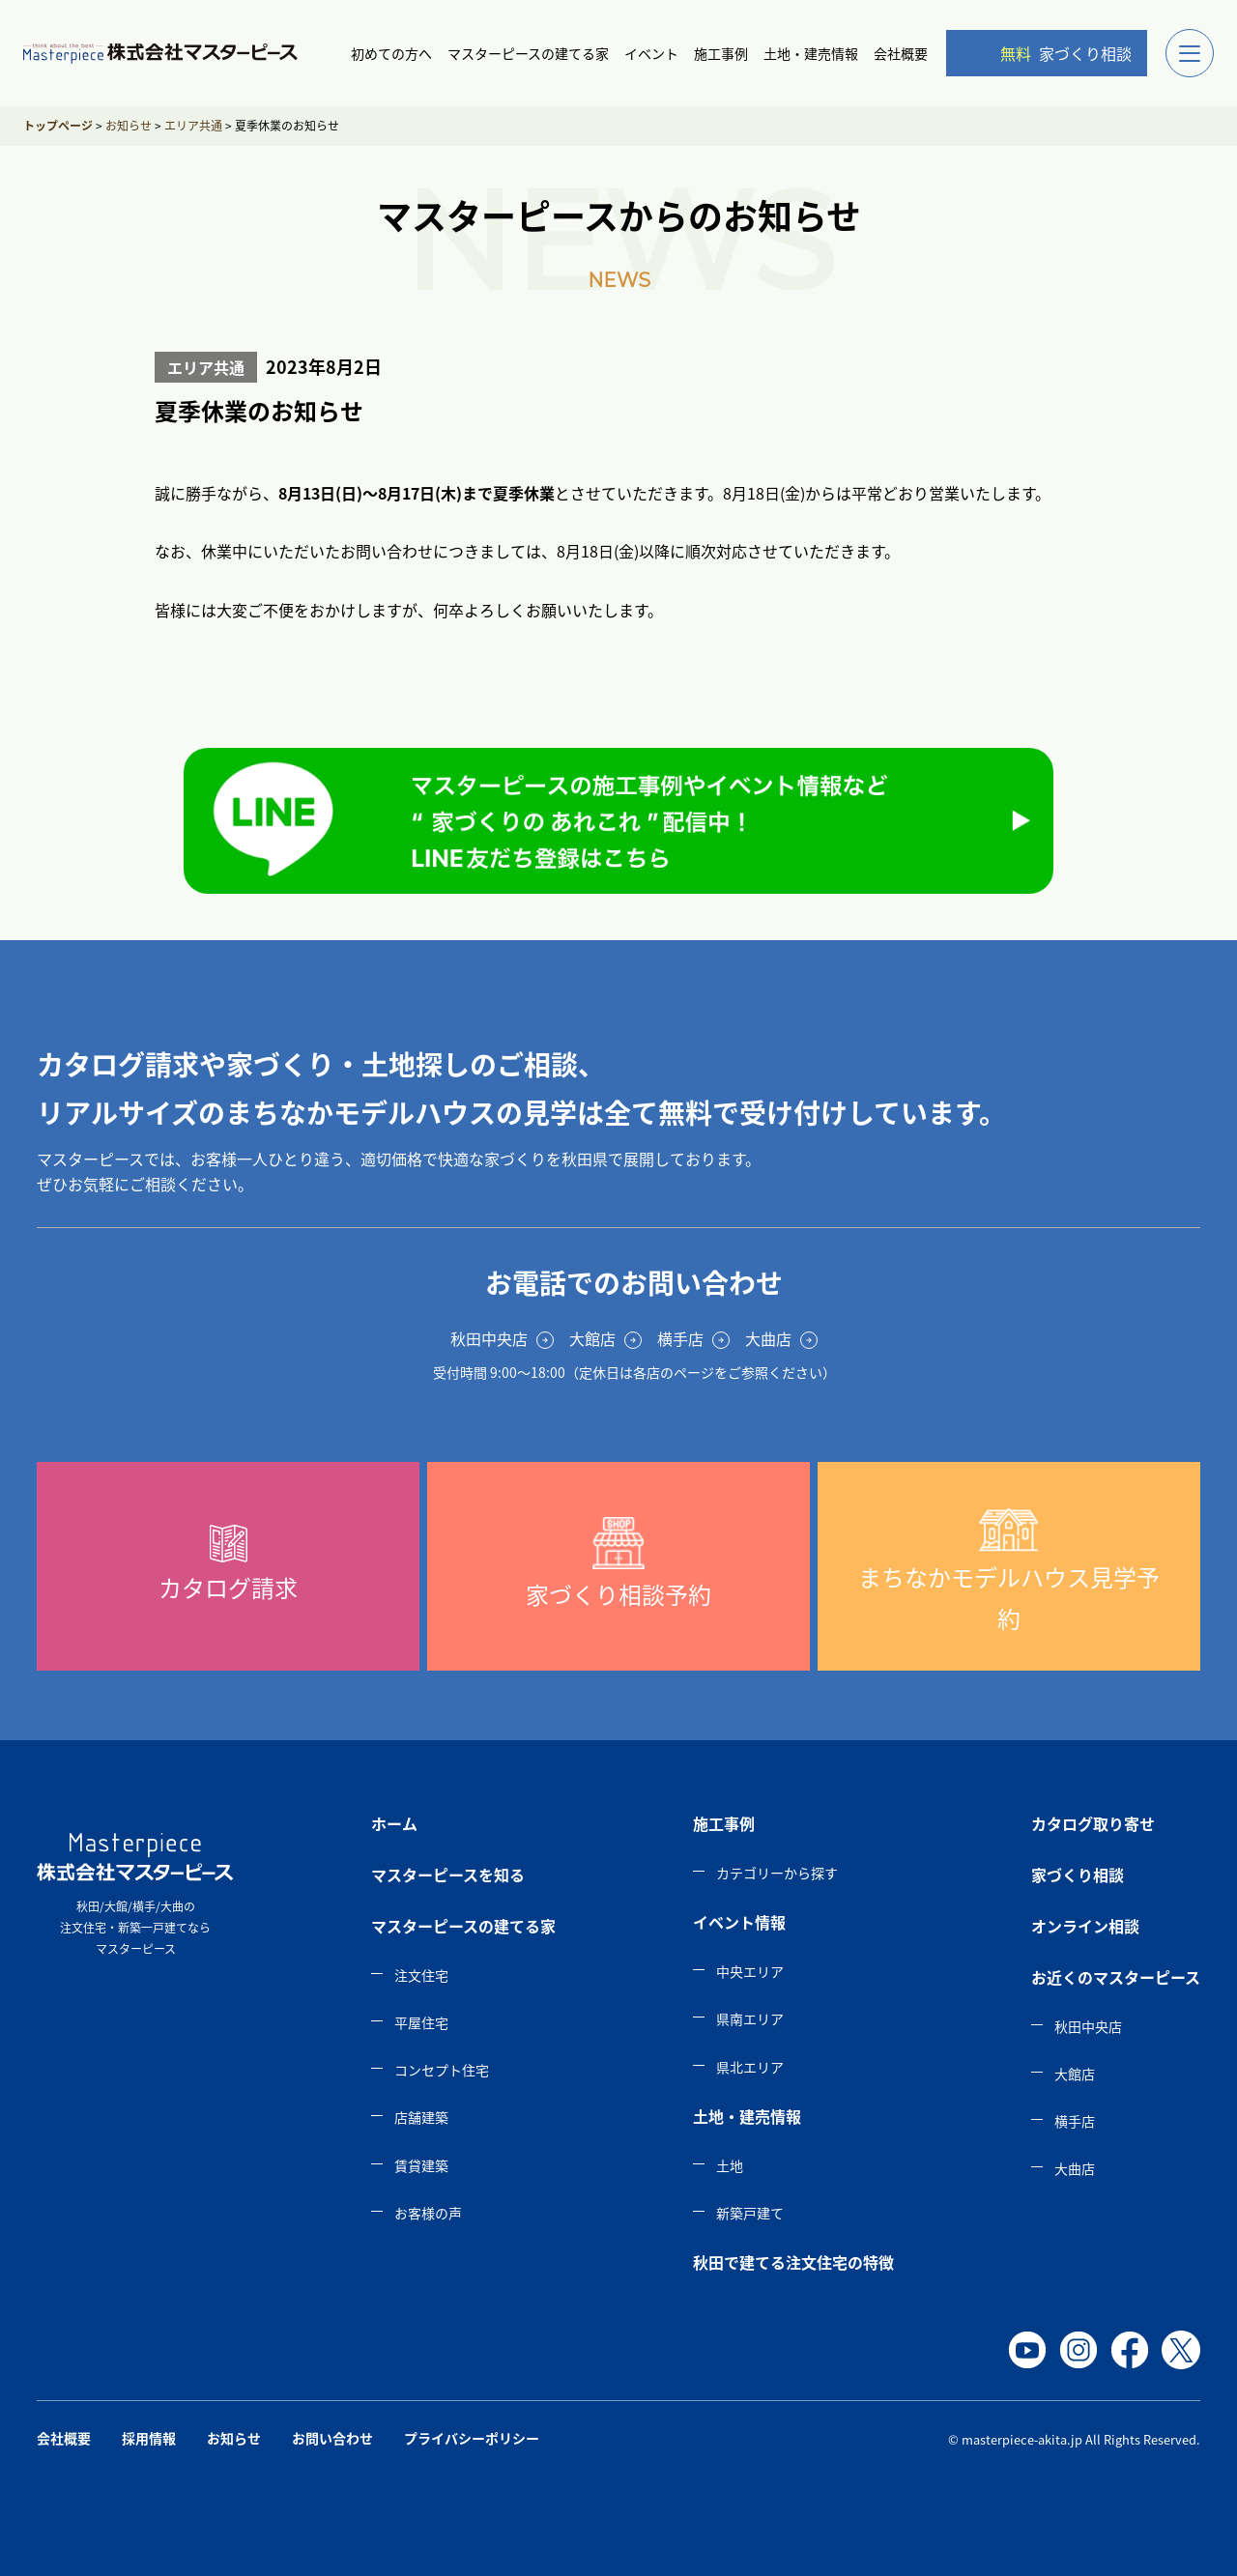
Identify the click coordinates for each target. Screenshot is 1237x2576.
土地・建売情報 (810, 53)
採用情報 (149, 2437)
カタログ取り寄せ (1093, 1823)
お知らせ (234, 2437)
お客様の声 (428, 2212)
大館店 (1074, 2073)
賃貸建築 (421, 2165)
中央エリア (750, 1971)
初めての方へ (391, 53)
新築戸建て (750, 2212)
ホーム (394, 1823)
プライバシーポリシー (471, 2437)
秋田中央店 (1088, 2026)
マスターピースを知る (448, 1874)
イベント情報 (739, 1921)
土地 (729, 2165)
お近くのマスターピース (1115, 1977)
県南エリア (750, 2018)
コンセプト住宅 (441, 2069)
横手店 (1074, 2121)
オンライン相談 (1085, 1925)
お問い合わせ (332, 2437)
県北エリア (750, 2066)
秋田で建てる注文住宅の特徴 (793, 2262)
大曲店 (1074, 2168)
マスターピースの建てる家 (528, 53)
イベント (651, 53)
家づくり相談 (1050, 53)
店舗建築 (421, 2117)
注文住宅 (421, 1975)
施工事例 (721, 53)
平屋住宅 (421, 2022)
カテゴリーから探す (777, 1872)
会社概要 (901, 53)
